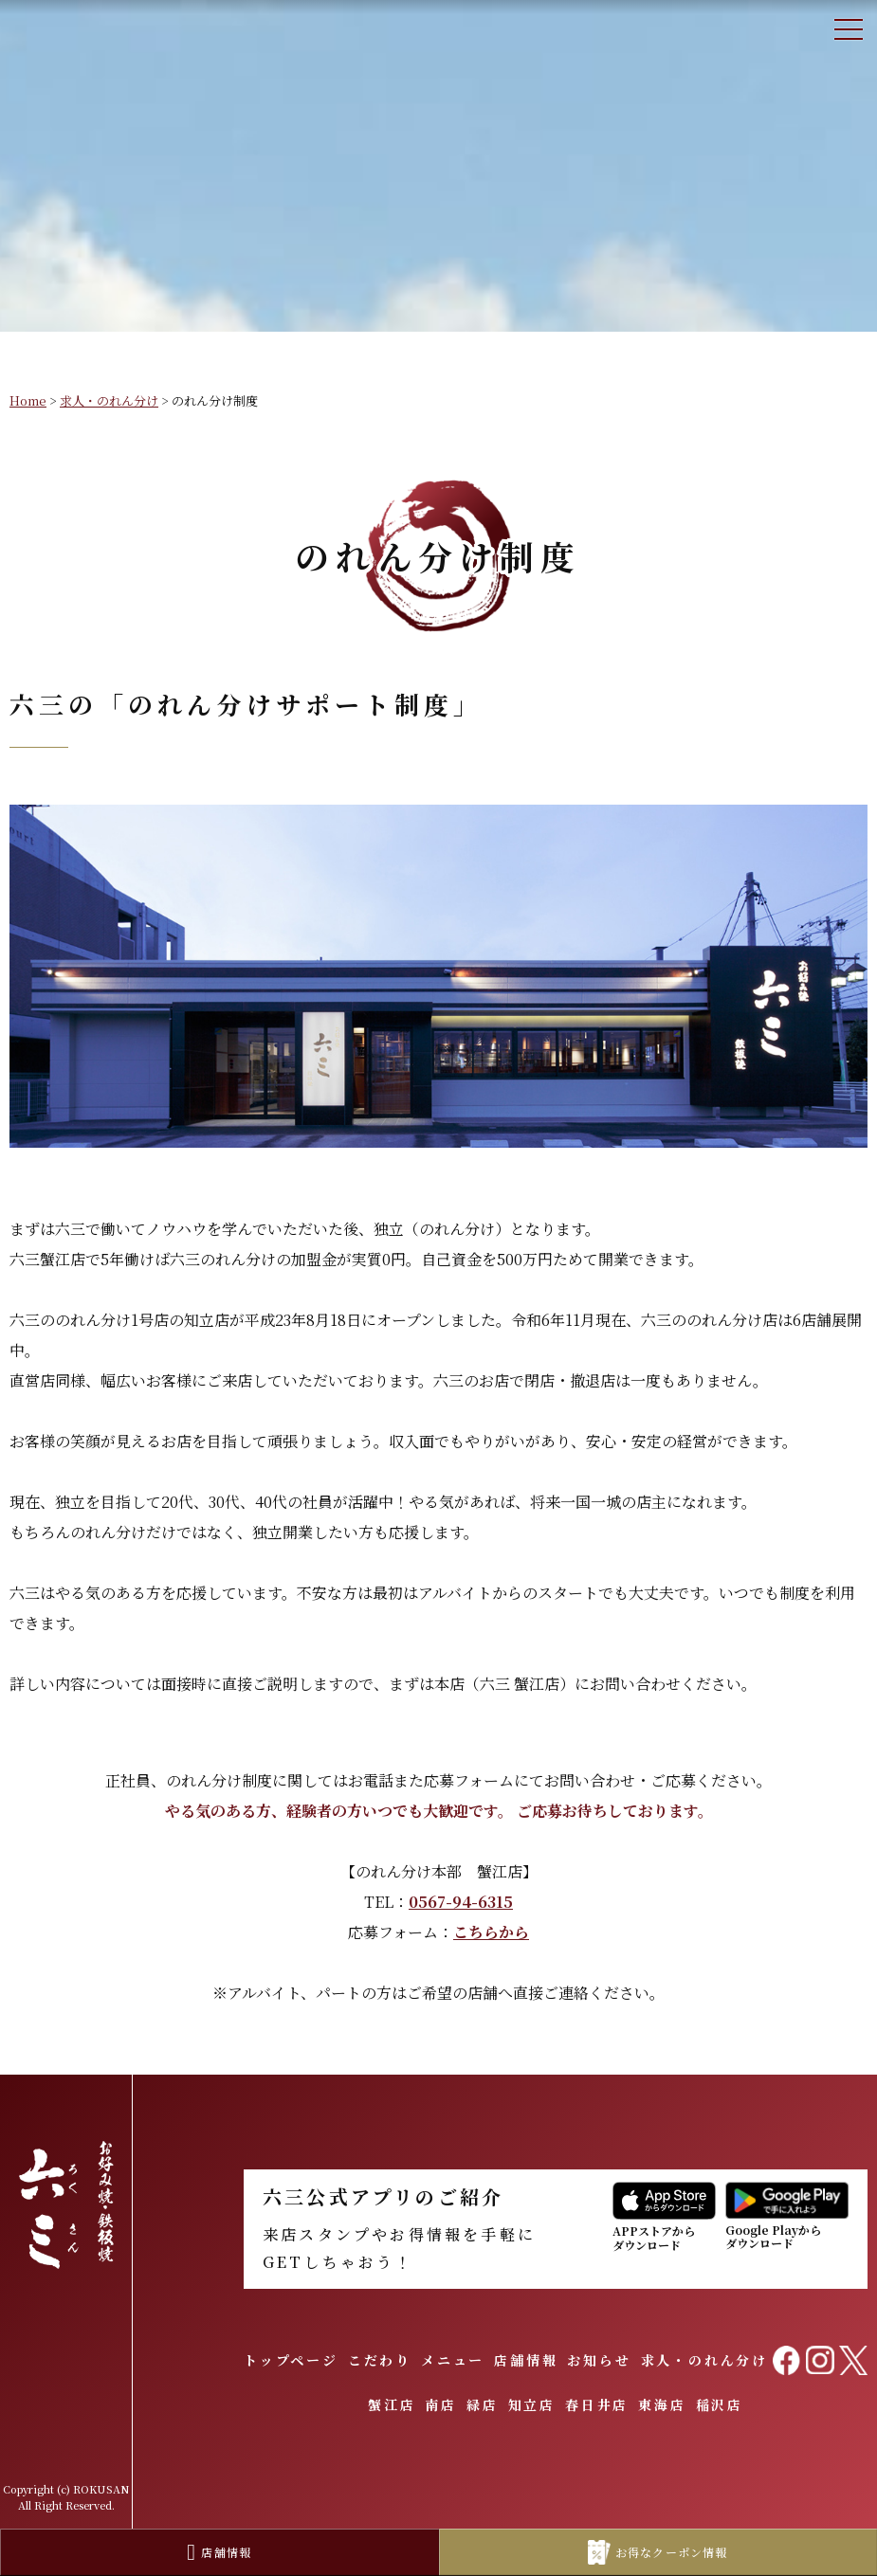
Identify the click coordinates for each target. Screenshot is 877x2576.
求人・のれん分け (109, 400)
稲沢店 (719, 2404)
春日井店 (597, 2404)
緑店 (482, 2404)
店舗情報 (525, 2359)
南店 (441, 2404)
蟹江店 (391, 2404)
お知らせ (598, 2359)
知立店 (532, 2404)
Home (27, 400)
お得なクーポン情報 (658, 2553)
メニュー (452, 2359)
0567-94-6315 (461, 1902)
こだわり (379, 2359)
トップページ (291, 2359)
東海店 (661, 2404)
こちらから (491, 1932)
